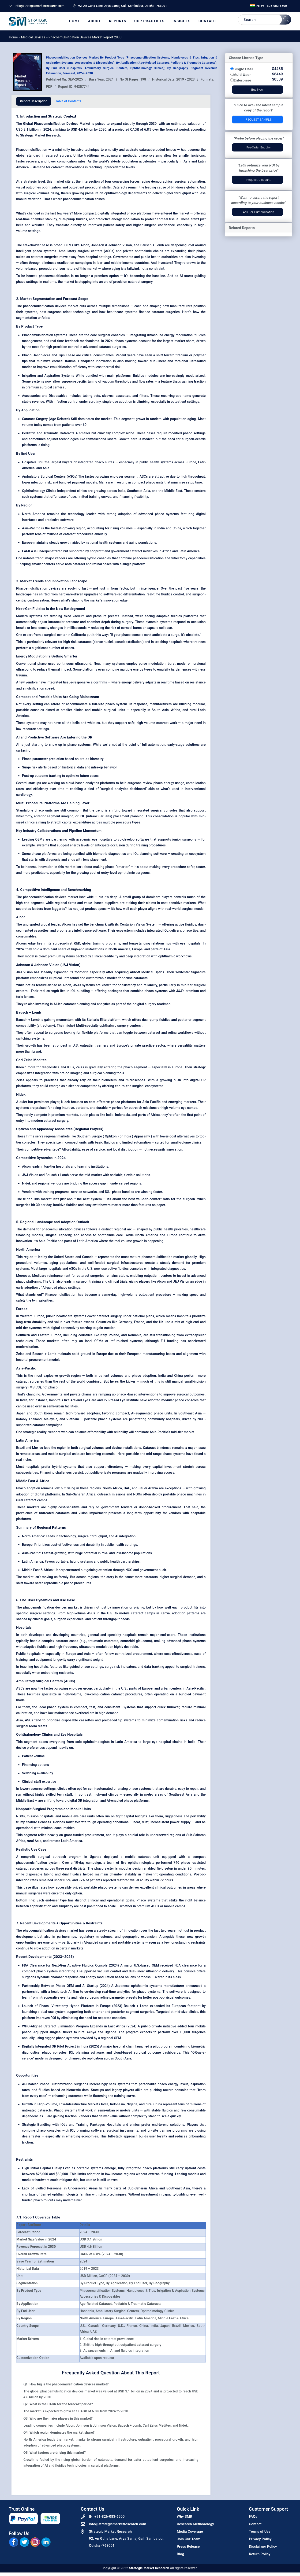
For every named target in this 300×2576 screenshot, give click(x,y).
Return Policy (259, 2554)
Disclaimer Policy (263, 2546)
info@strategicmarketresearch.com (117, 2524)
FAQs (253, 2516)
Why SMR (184, 2516)
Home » (15, 37)
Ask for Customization (258, 212)
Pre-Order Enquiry (258, 147)
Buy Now (257, 89)
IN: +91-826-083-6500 (268, 5)
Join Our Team (188, 2539)
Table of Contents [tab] (68, 101)
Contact (207, 21)
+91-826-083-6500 (109, 2516)
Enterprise (242, 80)
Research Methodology (195, 2524)
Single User (243, 69)
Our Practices (149, 21)
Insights (181, 21)
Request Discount (258, 179)
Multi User (242, 75)
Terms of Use (259, 2531)
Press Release (188, 2546)
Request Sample (259, 119)
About (94, 21)
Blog (180, 2554)
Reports (117, 21)
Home (74, 21)
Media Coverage (190, 2531)
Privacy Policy (260, 2539)
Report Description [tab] (33, 101)
